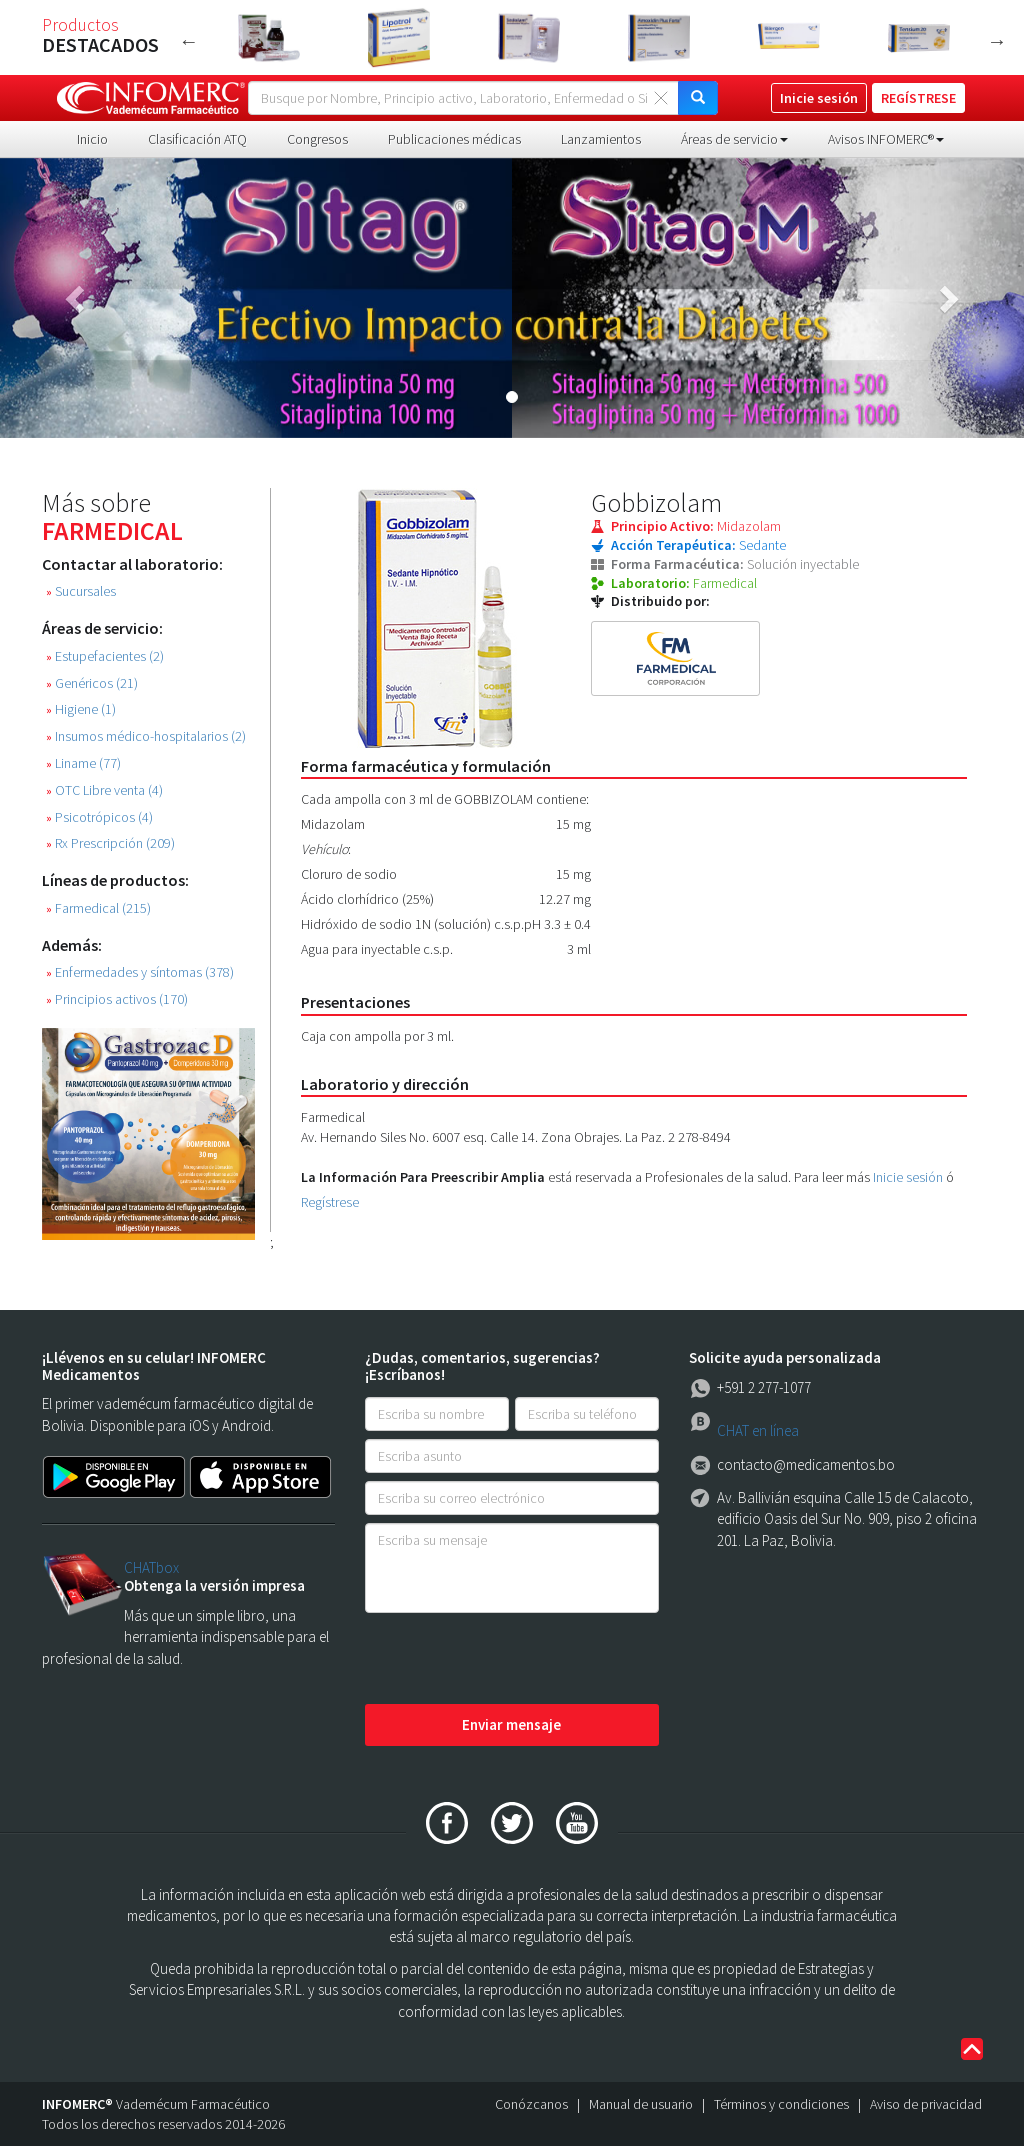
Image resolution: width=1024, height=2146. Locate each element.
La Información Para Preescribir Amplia (423, 1177)
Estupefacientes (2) (105, 656)
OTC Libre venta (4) (104, 790)
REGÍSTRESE (918, 98)
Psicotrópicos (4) (99, 817)
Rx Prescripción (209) (110, 843)
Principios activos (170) (117, 999)
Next (997, 41)
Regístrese (330, 1202)
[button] (77, 298)
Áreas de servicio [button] (734, 139)
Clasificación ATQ (197, 139)
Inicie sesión (908, 1177)
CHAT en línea (758, 1430)
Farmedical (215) (98, 908)
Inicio (92, 139)
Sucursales (81, 591)
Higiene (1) (81, 709)
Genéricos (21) (92, 683)
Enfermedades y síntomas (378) (140, 972)
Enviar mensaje (511, 1724)
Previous (189, 41)
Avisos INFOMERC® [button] (886, 139)
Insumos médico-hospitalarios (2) (146, 736)
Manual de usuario (641, 2104)
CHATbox (151, 1567)
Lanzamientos (601, 139)
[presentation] (517, 1660)
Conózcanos (531, 2104)
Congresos (317, 139)
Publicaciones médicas (454, 139)
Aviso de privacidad (926, 2104)
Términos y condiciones (781, 2104)
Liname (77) (83, 763)
